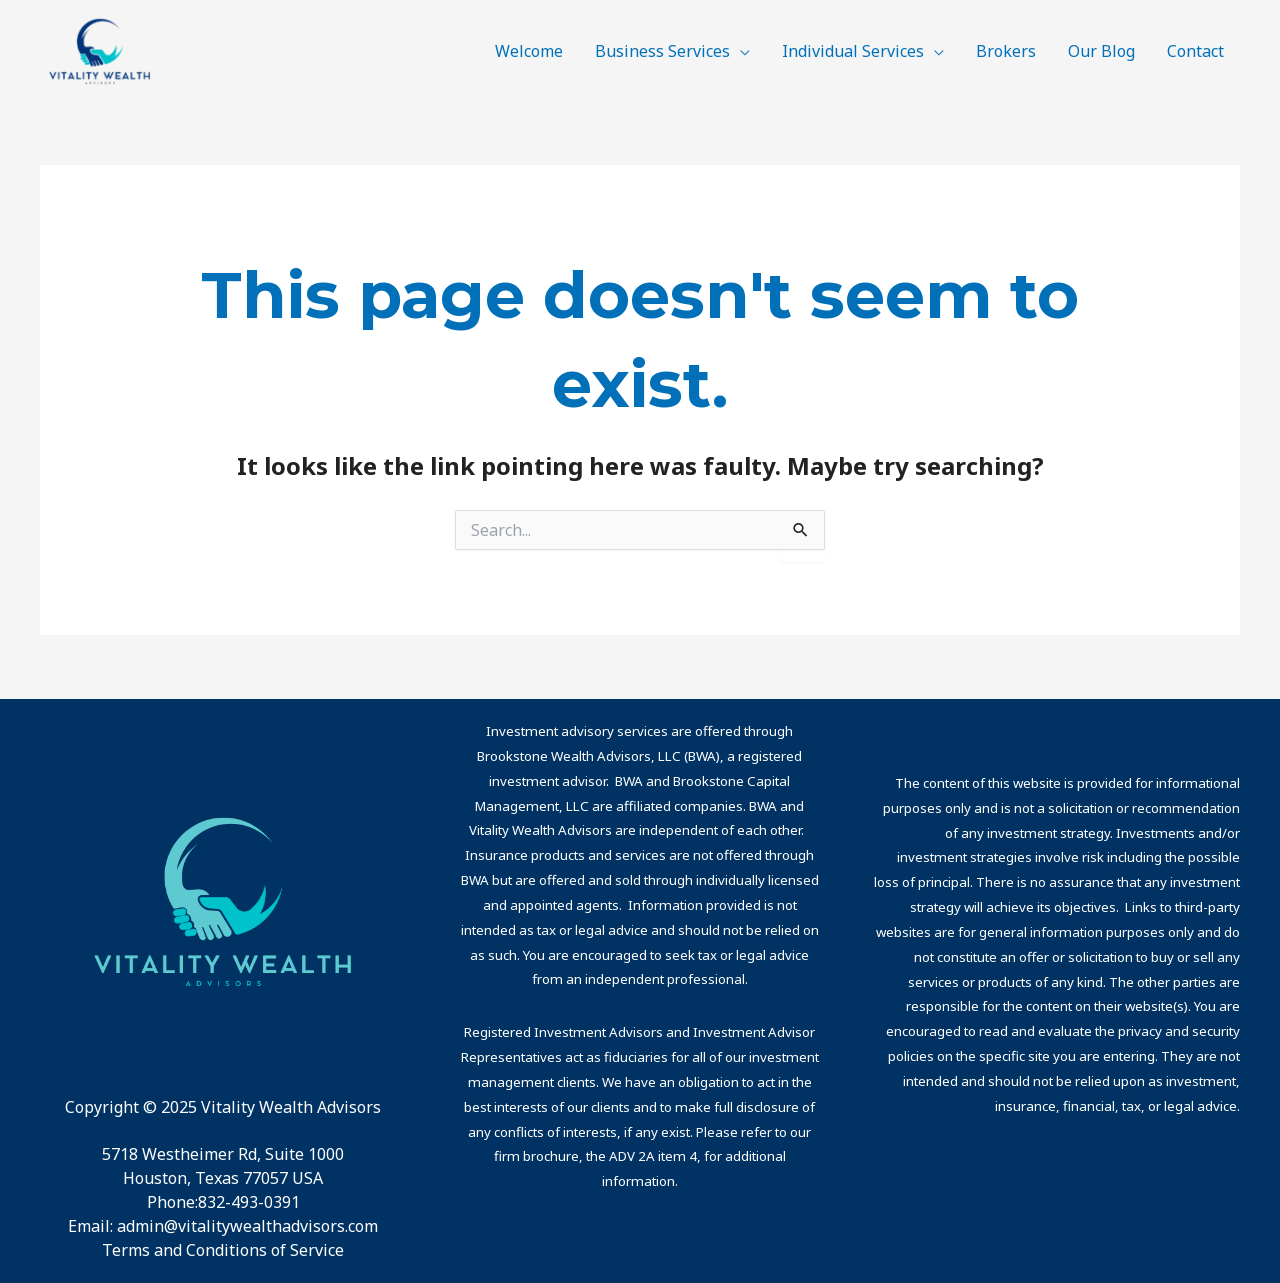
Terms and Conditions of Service (223, 1250)
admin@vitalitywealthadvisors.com (247, 1226)
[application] (740, 51)
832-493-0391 (249, 1202)
